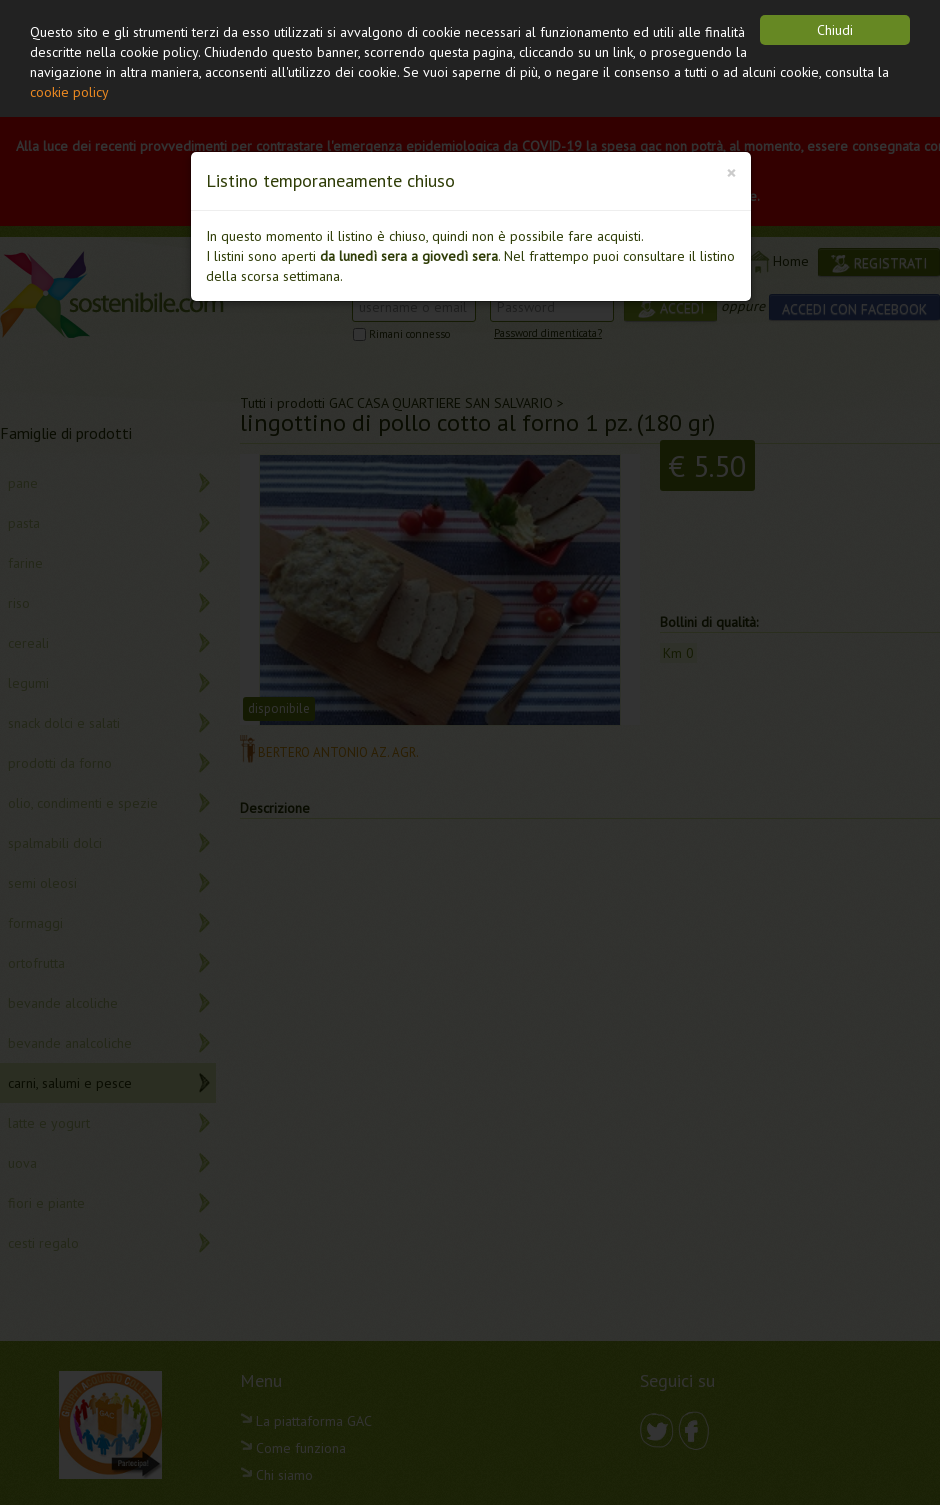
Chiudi (835, 30)
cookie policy (69, 92)
